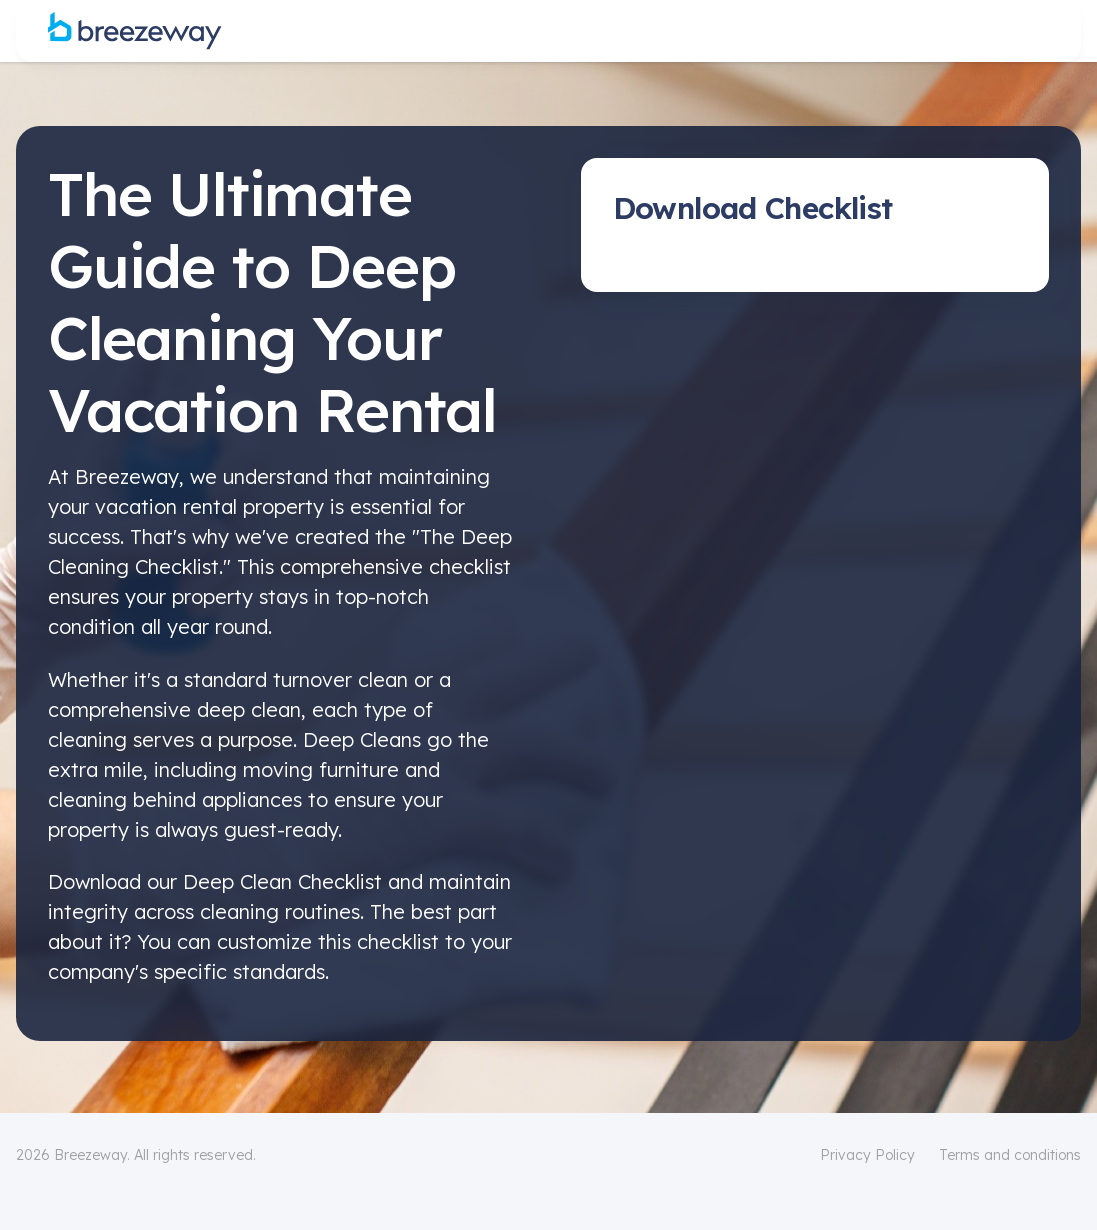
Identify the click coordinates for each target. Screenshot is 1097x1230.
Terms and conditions (1010, 1155)
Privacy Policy (867, 1155)
